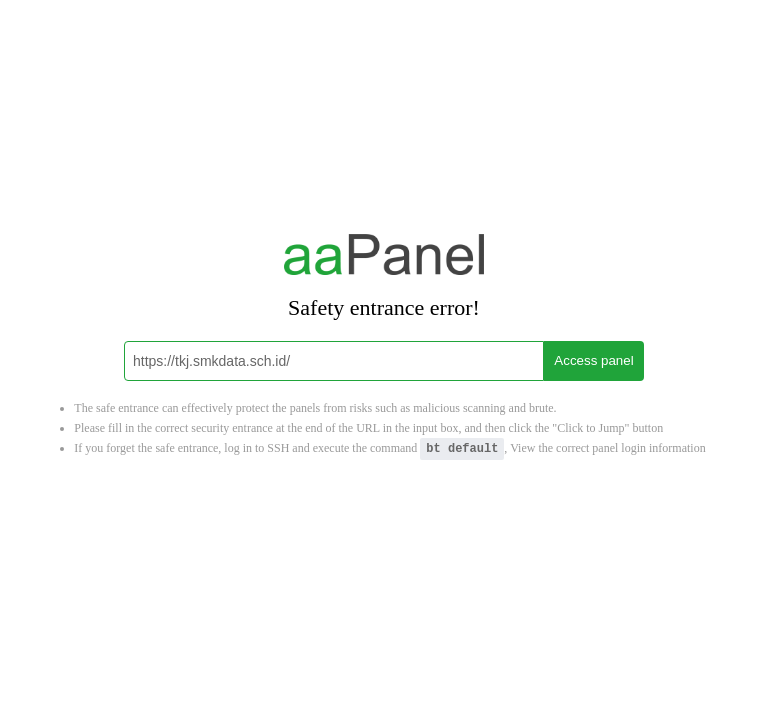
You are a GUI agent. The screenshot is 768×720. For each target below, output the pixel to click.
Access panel (593, 359)
